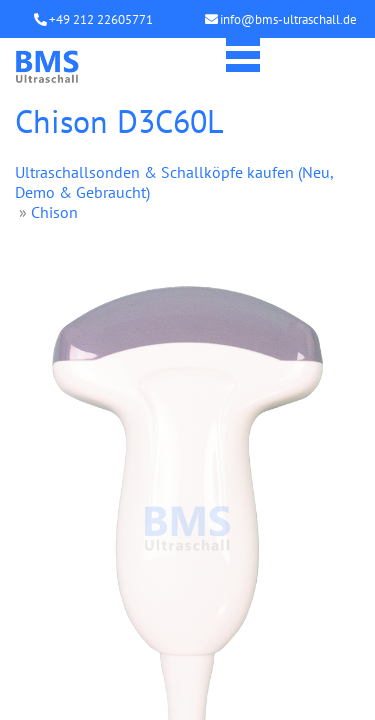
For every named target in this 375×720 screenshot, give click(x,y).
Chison (54, 212)
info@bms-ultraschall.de (288, 19)
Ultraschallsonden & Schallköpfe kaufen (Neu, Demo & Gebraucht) (174, 182)
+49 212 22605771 (101, 19)
